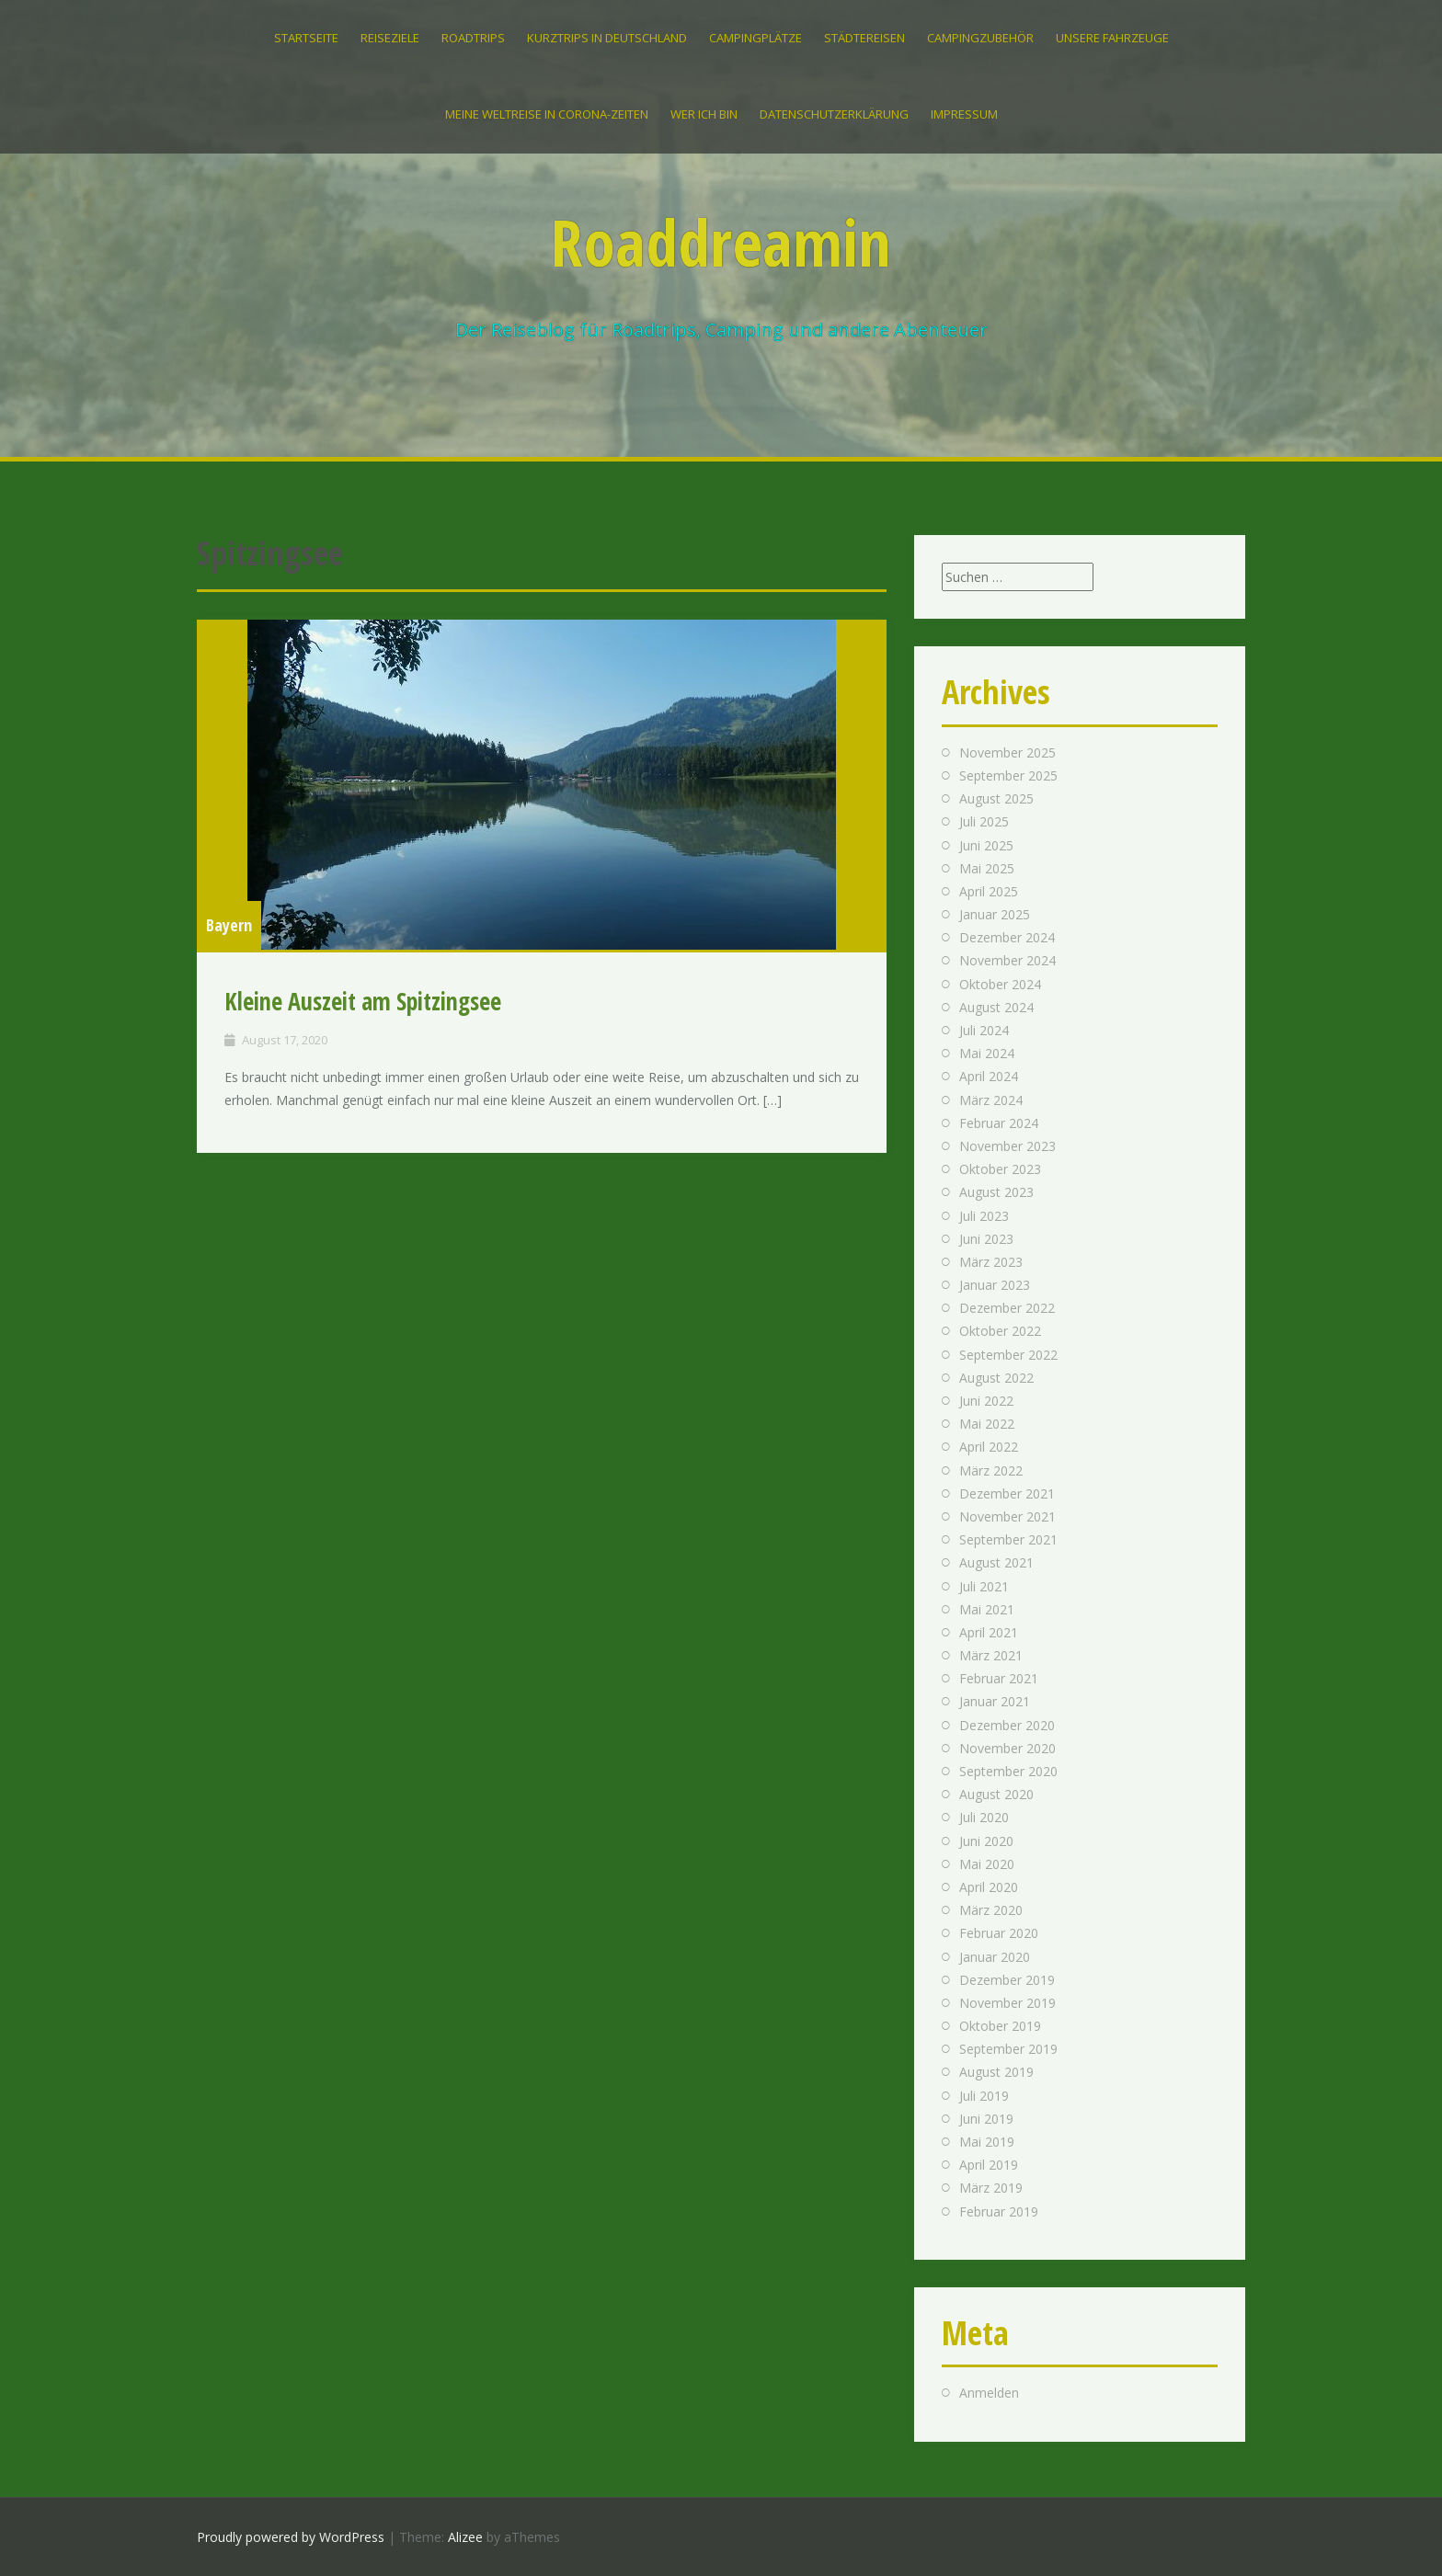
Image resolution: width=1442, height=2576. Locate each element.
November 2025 (1007, 752)
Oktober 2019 (1000, 2026)
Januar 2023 (994, 1285)
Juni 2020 (986, 1841)
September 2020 (1008, 1771)
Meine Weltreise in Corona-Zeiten (546, 114)
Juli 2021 (984, 1586)
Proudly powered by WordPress (290, 2537)
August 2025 (996, 798)
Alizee (465, 2537)
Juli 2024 (984, 1030)
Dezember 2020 (1007, 1725)
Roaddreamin (721, 242)
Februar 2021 (998, 1678)
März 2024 (991, 1100)
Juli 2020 (984, 1817)
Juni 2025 (986, 845)
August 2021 (996, 1562)
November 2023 (1007, 1146)
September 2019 (1008, 2048)
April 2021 (988, 1632)
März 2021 (991, 1655)
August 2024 (996, 1007)
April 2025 (988, 891)
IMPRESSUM (964, 114)
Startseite (306, 37)
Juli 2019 (984, 2095)
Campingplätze (755, 37)
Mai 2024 (986, 1053)
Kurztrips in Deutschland (607, 37)
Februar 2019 (998, 2211)
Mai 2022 (986, 1423)
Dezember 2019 (1007, 1980)
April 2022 (988, 1446)
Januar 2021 (994, 1701)
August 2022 (996, 1377)
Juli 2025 (984, 821)
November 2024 (1007, 960)
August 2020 (996, 1794)
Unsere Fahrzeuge (1112, 37)
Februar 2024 (998, 1123)
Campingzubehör (980, 37)
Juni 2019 (986, 2118)
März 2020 (991, 1910)
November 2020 (1007, 1748)
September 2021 (1008, 1539)
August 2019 (996, 2071)
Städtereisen (864, 37)
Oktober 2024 (1000, 984)
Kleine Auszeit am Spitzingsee (362, 1001)
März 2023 (991, 1262)
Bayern (229, 925)
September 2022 (1008, 1354)
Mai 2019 (986, 2141)
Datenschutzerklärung (834, 114)
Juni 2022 (986, 1400)
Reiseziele (389, 37)
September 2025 (1008, 775)
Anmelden (989, 2392)
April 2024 (988, 1076)
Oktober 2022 (1000, 1330)
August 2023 (996, 1192)
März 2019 (991, 2187)
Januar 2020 (994, 1957)
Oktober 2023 (1000, 1169)
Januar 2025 (994, 914)
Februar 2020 (998, 1933)
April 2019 (988, 2164)
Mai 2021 (986, 1609)
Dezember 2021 (1007, 1493)
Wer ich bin (704, 114)
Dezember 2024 (1007, 937)
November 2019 (1007, 2003)
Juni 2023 (986, 1239)
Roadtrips (473, 37)
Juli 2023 (984, 1216)
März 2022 (991, 1470)
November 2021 (1007, 1516)
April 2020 (988, 1887)
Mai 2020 (986, 1864)
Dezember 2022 (1007, 1307)
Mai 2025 (986, 868)
